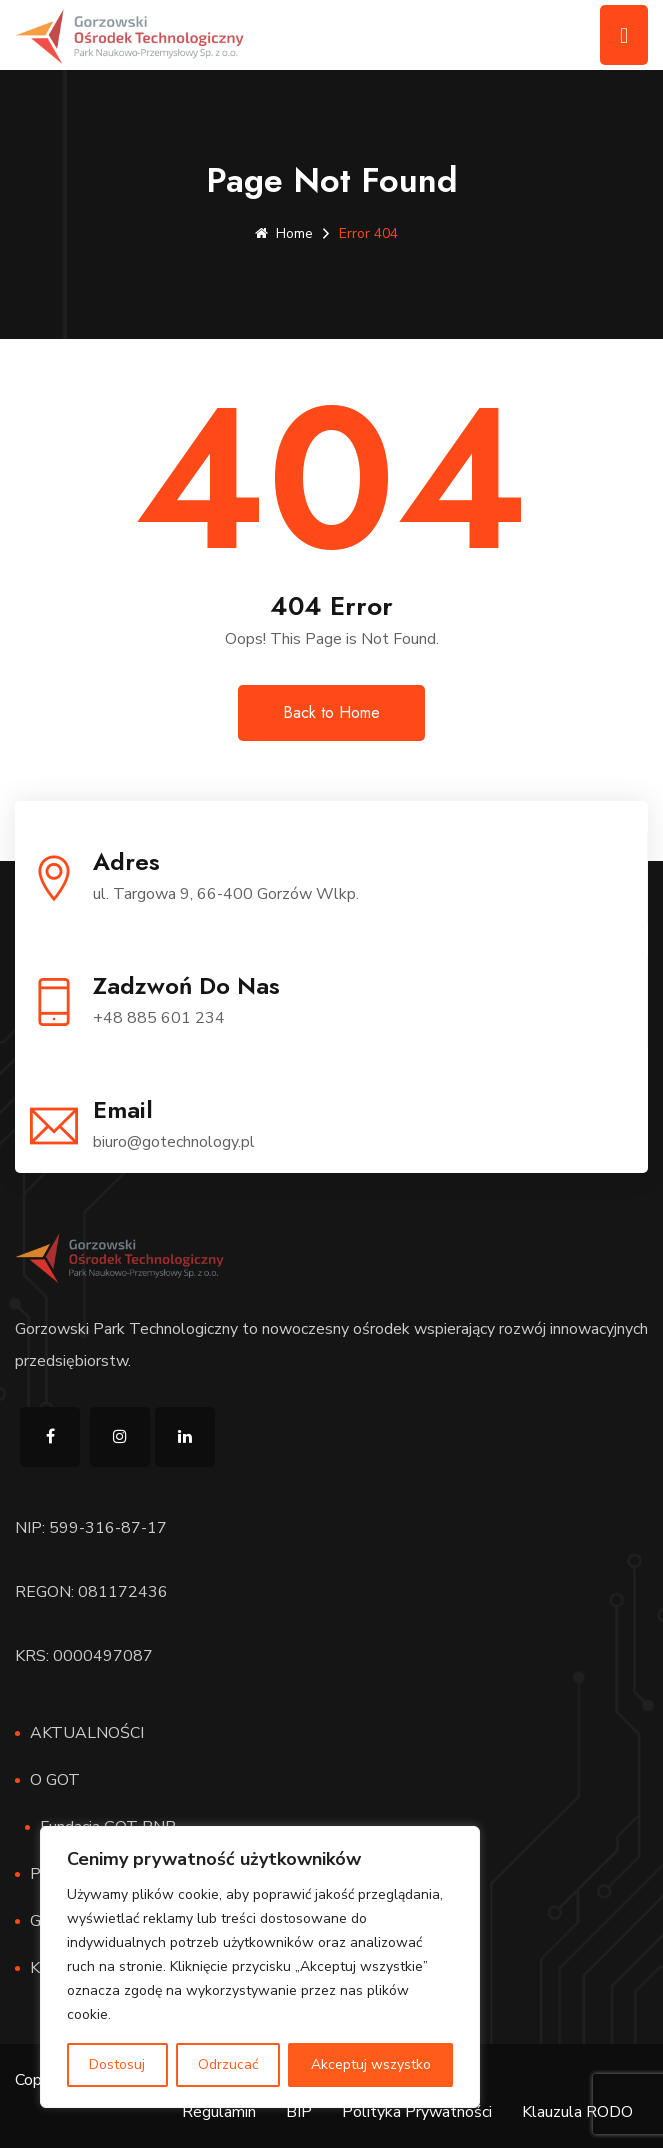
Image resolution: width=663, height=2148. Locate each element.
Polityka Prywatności (417, 2112)
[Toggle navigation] (624, 35)
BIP (299, 2112)
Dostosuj (117, 2064)
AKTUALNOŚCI (87, 1733)
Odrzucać (228, 2064)
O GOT (55, 1780)
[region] (260, 1967)
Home (284, 233)
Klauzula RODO (577, 2112)
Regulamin (219, 2112)
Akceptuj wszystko (371, 2064)
